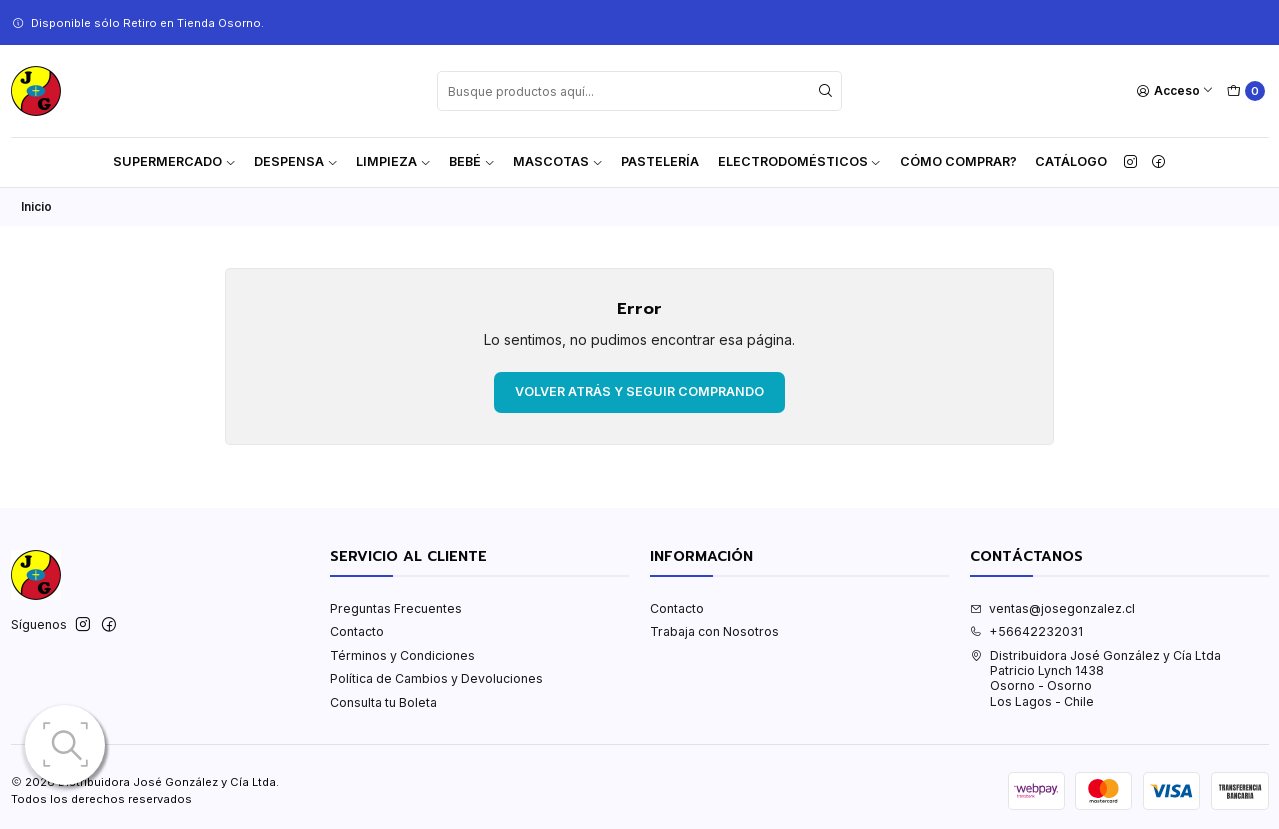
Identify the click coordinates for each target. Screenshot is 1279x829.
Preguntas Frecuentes (396, 608)
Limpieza (393, 161)
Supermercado (174, 161)
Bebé (472, 161)
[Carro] (1245, 91)
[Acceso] (1175, 91)
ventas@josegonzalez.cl (1052, 608)
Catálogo (1071, 161)
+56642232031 (1026, 631)
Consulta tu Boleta (383, 702)
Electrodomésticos (800, 161)
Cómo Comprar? (958, 161)
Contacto (357, 631)
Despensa (296, 161)
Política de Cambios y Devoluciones (436, 678)
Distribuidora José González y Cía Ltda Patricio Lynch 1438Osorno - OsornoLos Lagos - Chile (1095, 678)
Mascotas (558, 161)
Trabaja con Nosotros (714, 631)
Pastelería (660, 161)
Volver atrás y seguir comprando (639, 391)
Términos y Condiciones (402, 655)
